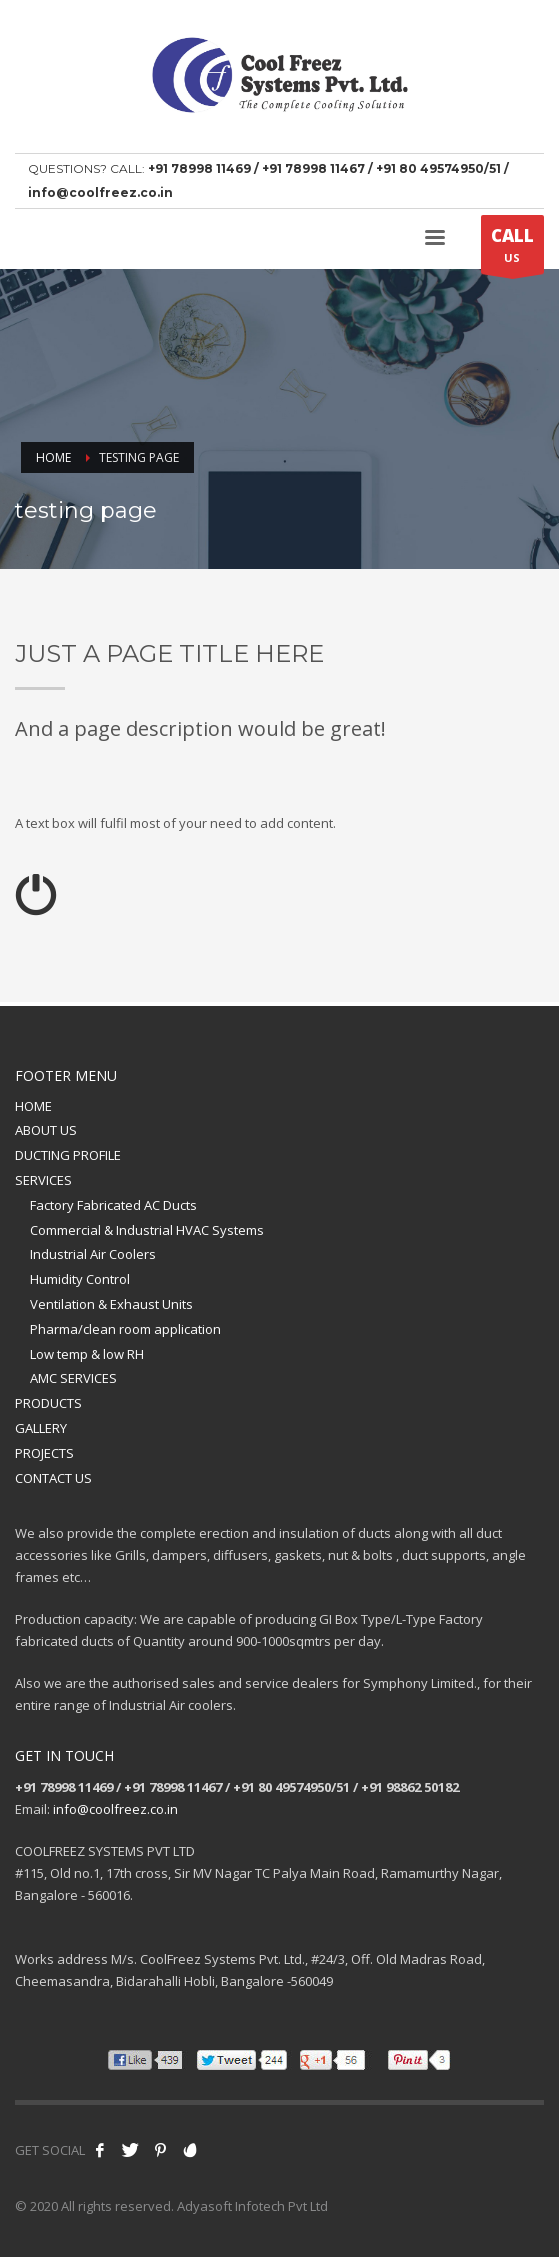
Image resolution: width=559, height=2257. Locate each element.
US (512, 249)
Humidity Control (80, 1279)
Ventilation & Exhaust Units (111, 1304)
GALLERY (41, 1428)
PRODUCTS (48, 1403)
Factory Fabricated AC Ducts (113, 1205)
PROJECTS (44, 1453)
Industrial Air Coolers (93, 1254)
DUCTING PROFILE (68, 1155)
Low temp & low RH (87, 1354)
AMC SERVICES (73, 1378)
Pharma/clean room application (125, 1329)
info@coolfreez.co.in (115, 1809)
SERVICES (43, 1180)
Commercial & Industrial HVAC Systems (147, 1230)
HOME (33, 1106)
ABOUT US (46, 1130)
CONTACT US (53, 1478)
